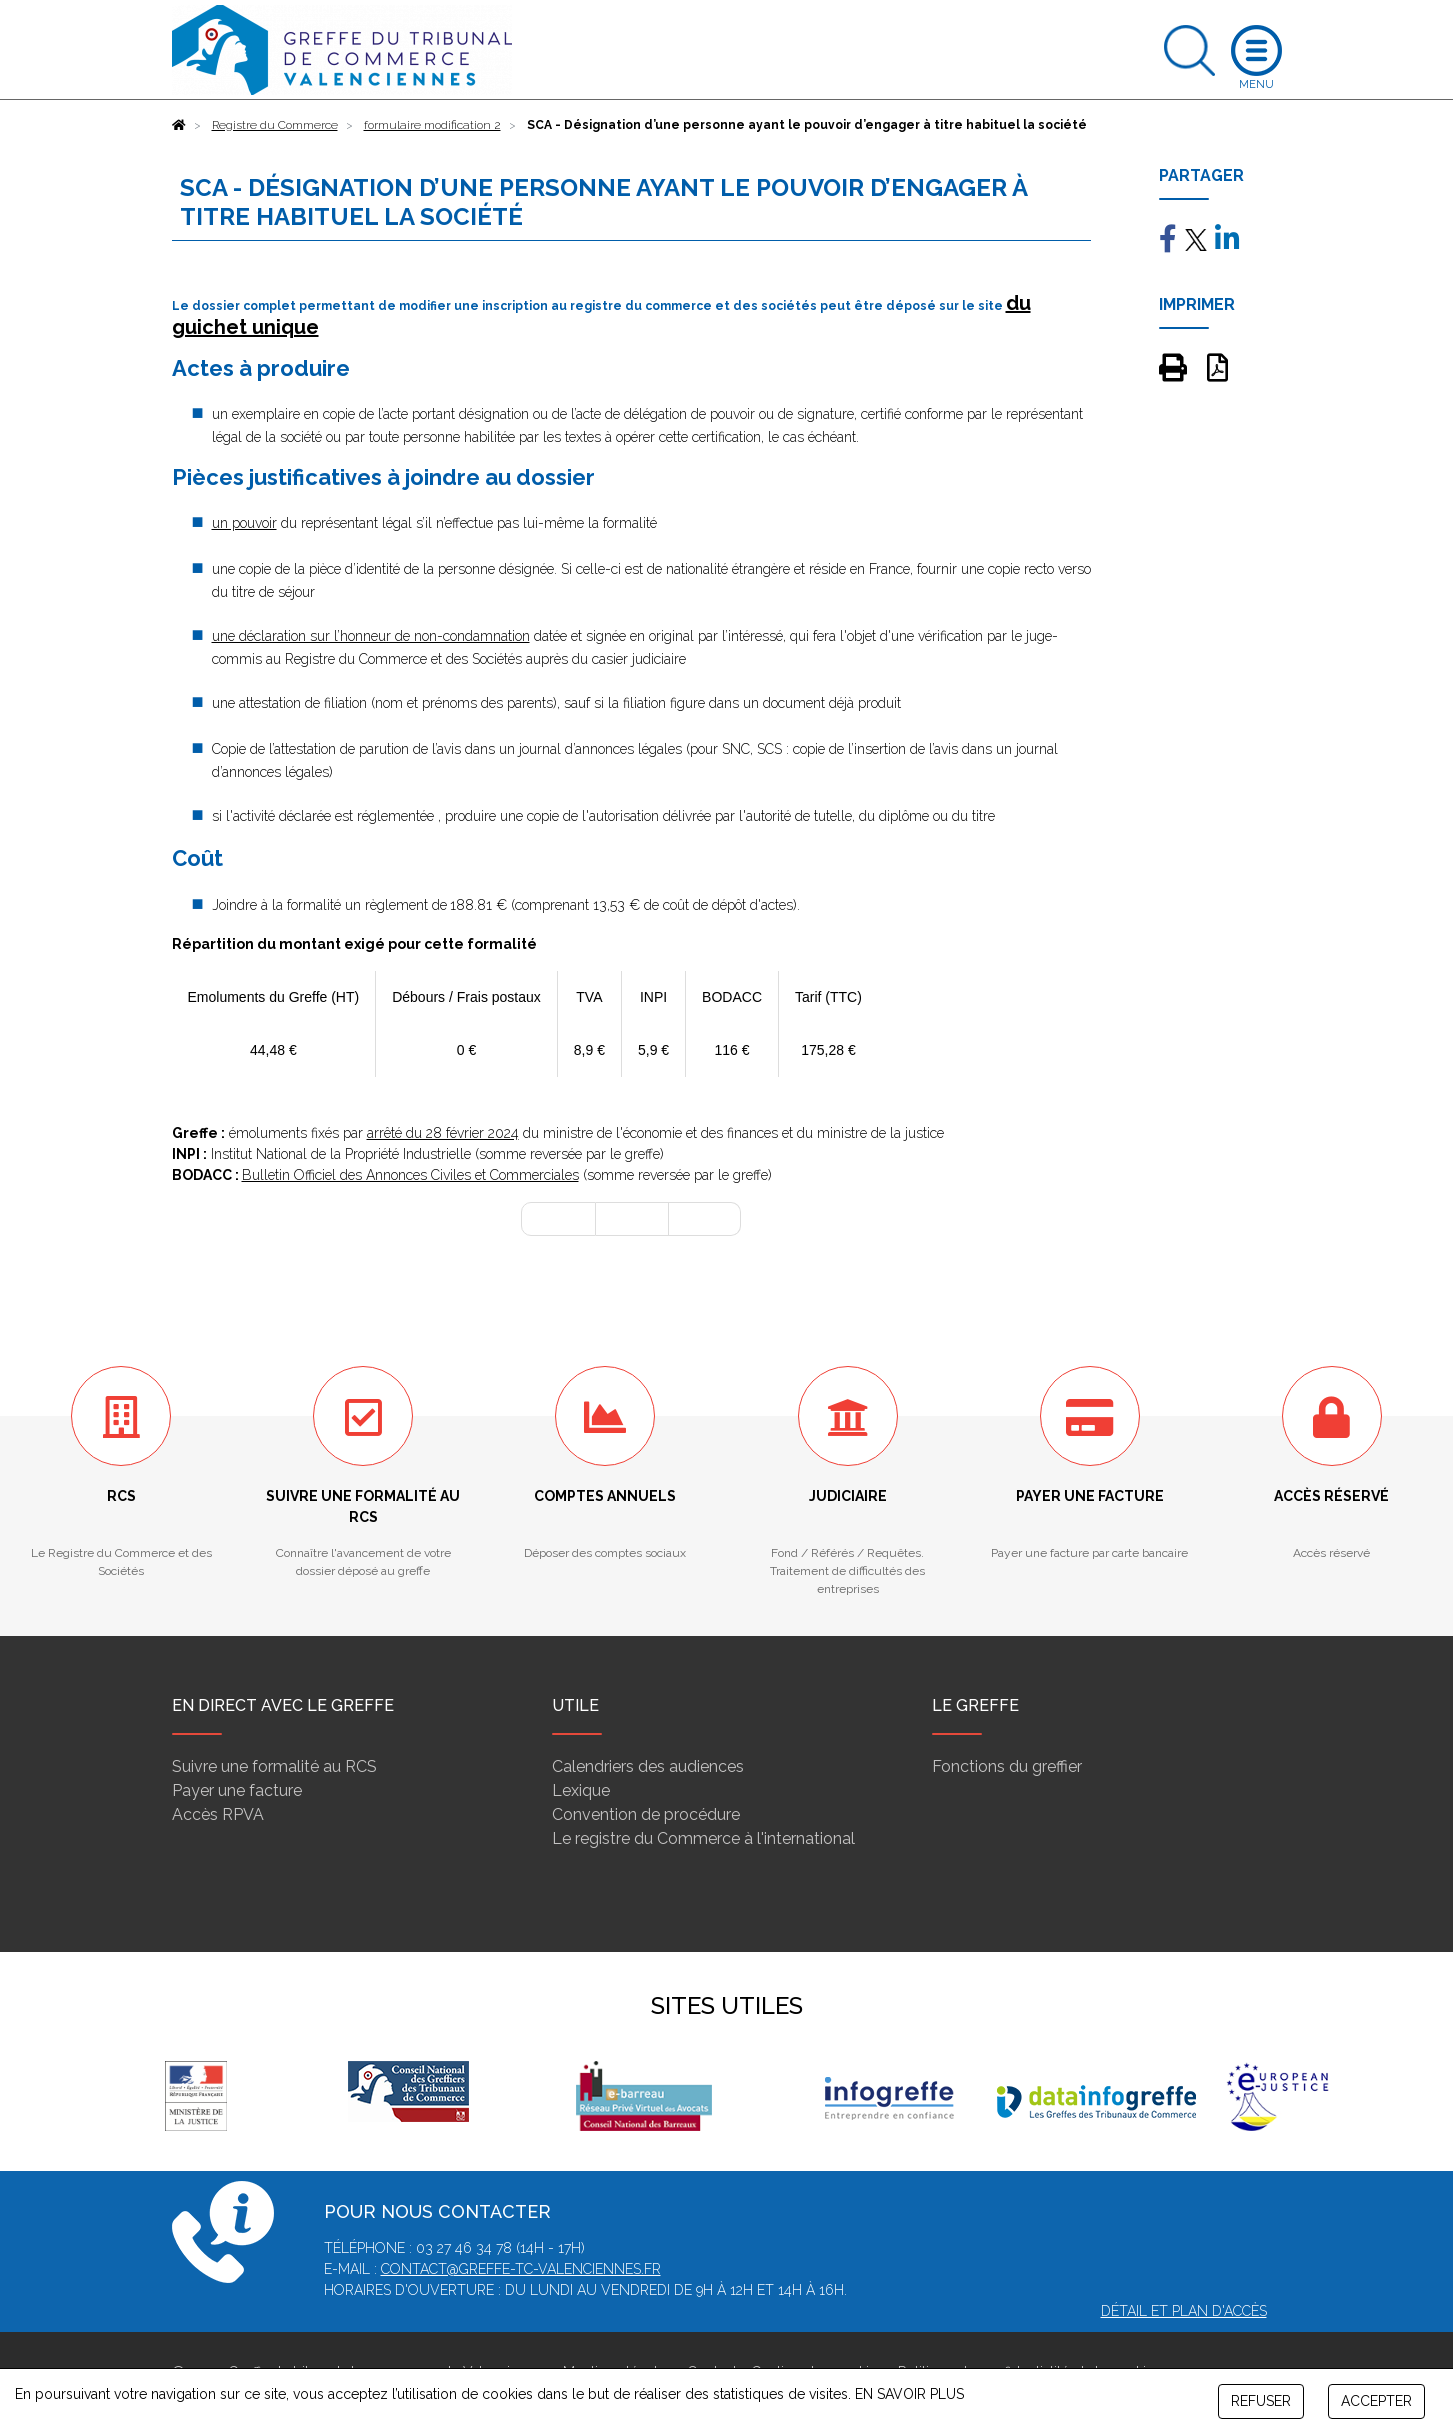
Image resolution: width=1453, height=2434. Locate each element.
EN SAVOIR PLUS (909, 2394)
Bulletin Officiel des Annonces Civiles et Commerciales (410, 1175)
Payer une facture (237, 1790)
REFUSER (1261, 2401)
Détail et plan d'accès (1184, 2311)
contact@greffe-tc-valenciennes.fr (521, 2269)
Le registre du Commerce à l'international (703, 1838)
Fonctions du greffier (1007, 1766)
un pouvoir (244, 523)
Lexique (581, 1790)
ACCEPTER (1376, 2401)
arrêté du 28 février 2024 (443, 1133)
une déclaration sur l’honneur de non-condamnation (371, 636)
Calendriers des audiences (648, 1766)
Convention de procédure (646, 1814)
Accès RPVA (218, 1814)
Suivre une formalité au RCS (274, 1766)
